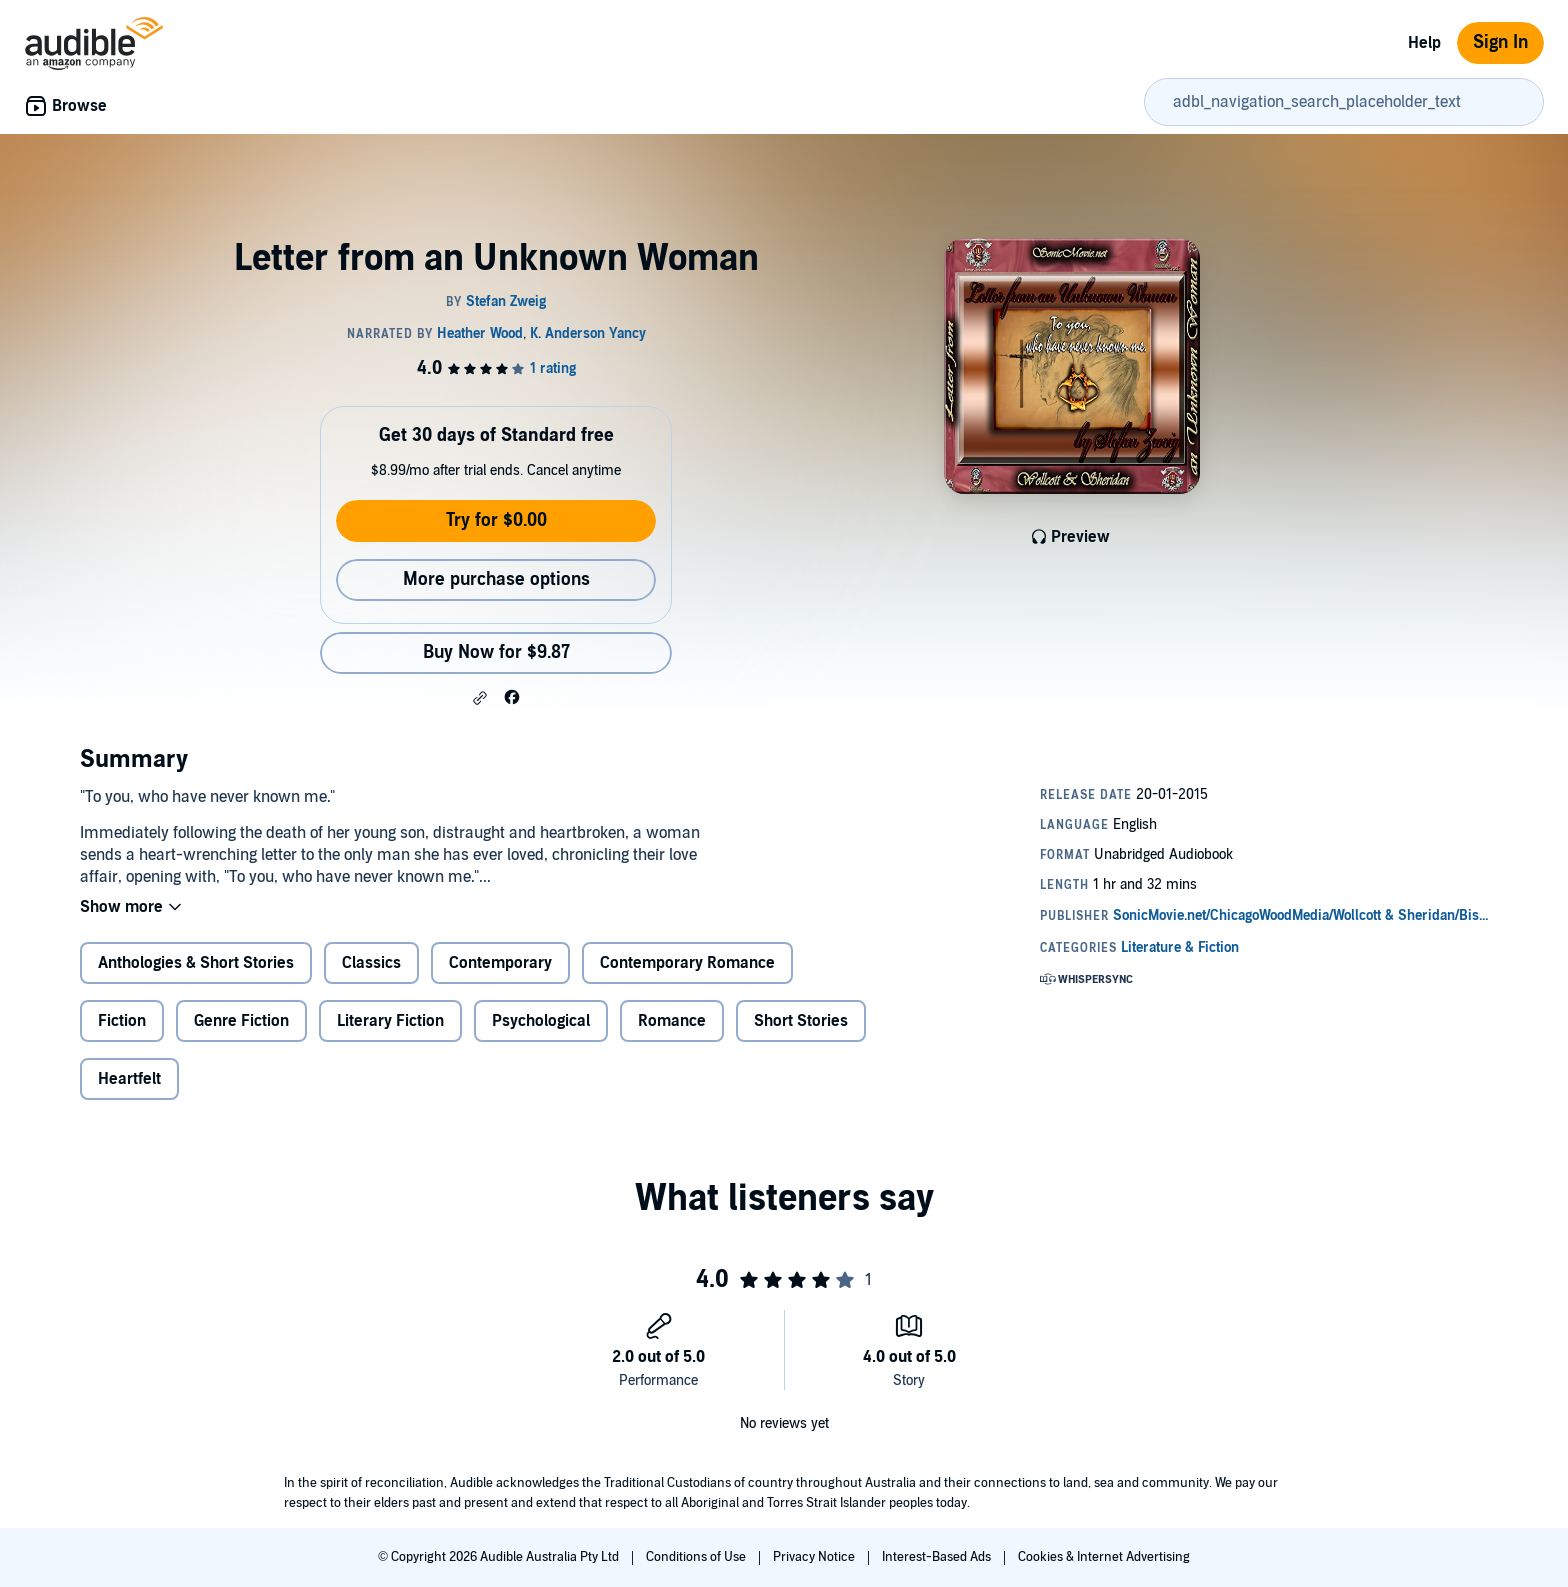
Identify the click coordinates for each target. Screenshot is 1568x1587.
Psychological (541, 1021)
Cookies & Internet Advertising (1104, 1557)
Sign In (1500, 42)
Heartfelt (129, 1079)
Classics (371, 963)
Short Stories (801, 1021)
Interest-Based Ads (938, 1557)
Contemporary (500, 963)
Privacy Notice (815, 1557)
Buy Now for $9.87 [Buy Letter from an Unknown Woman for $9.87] (496, 652)
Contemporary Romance (687, 963)
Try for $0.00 (496, 520)
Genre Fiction (241, 1021)
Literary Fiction (390, 1021)
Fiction (122, 1021)
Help (1424, 43)
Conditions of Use (697, 1557)
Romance (672, 1021)
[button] (480, 698)
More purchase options (496, 579)
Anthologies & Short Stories (196, 963)
